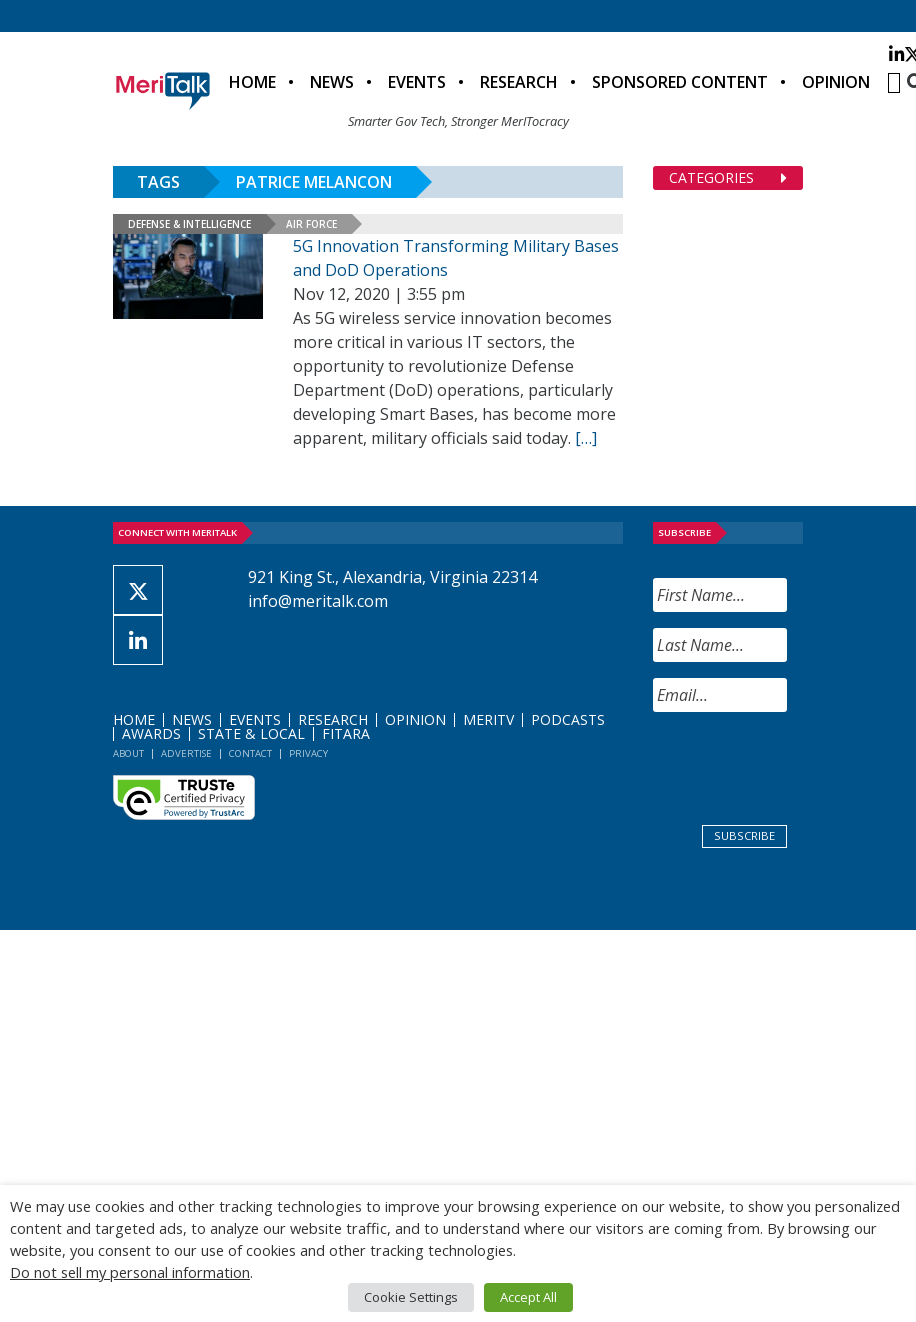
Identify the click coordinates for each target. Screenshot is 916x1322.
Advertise (186, 753)
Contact (250, 753)
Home (252, 82)
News (332, 82)
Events (417, 82)
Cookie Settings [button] (411, 1297)
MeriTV (488, 719)
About (128, 753)
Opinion (836, 82)
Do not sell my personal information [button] (130, 1272)
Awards (151, 733)
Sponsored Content (680, 82)
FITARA (346, 733)
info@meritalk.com (318, 601)
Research (519, 82)
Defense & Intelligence (189, 224)
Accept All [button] (528, 1297)
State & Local (251, 733)
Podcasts (568, 719)
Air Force (311, 224)
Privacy (308, 753)
